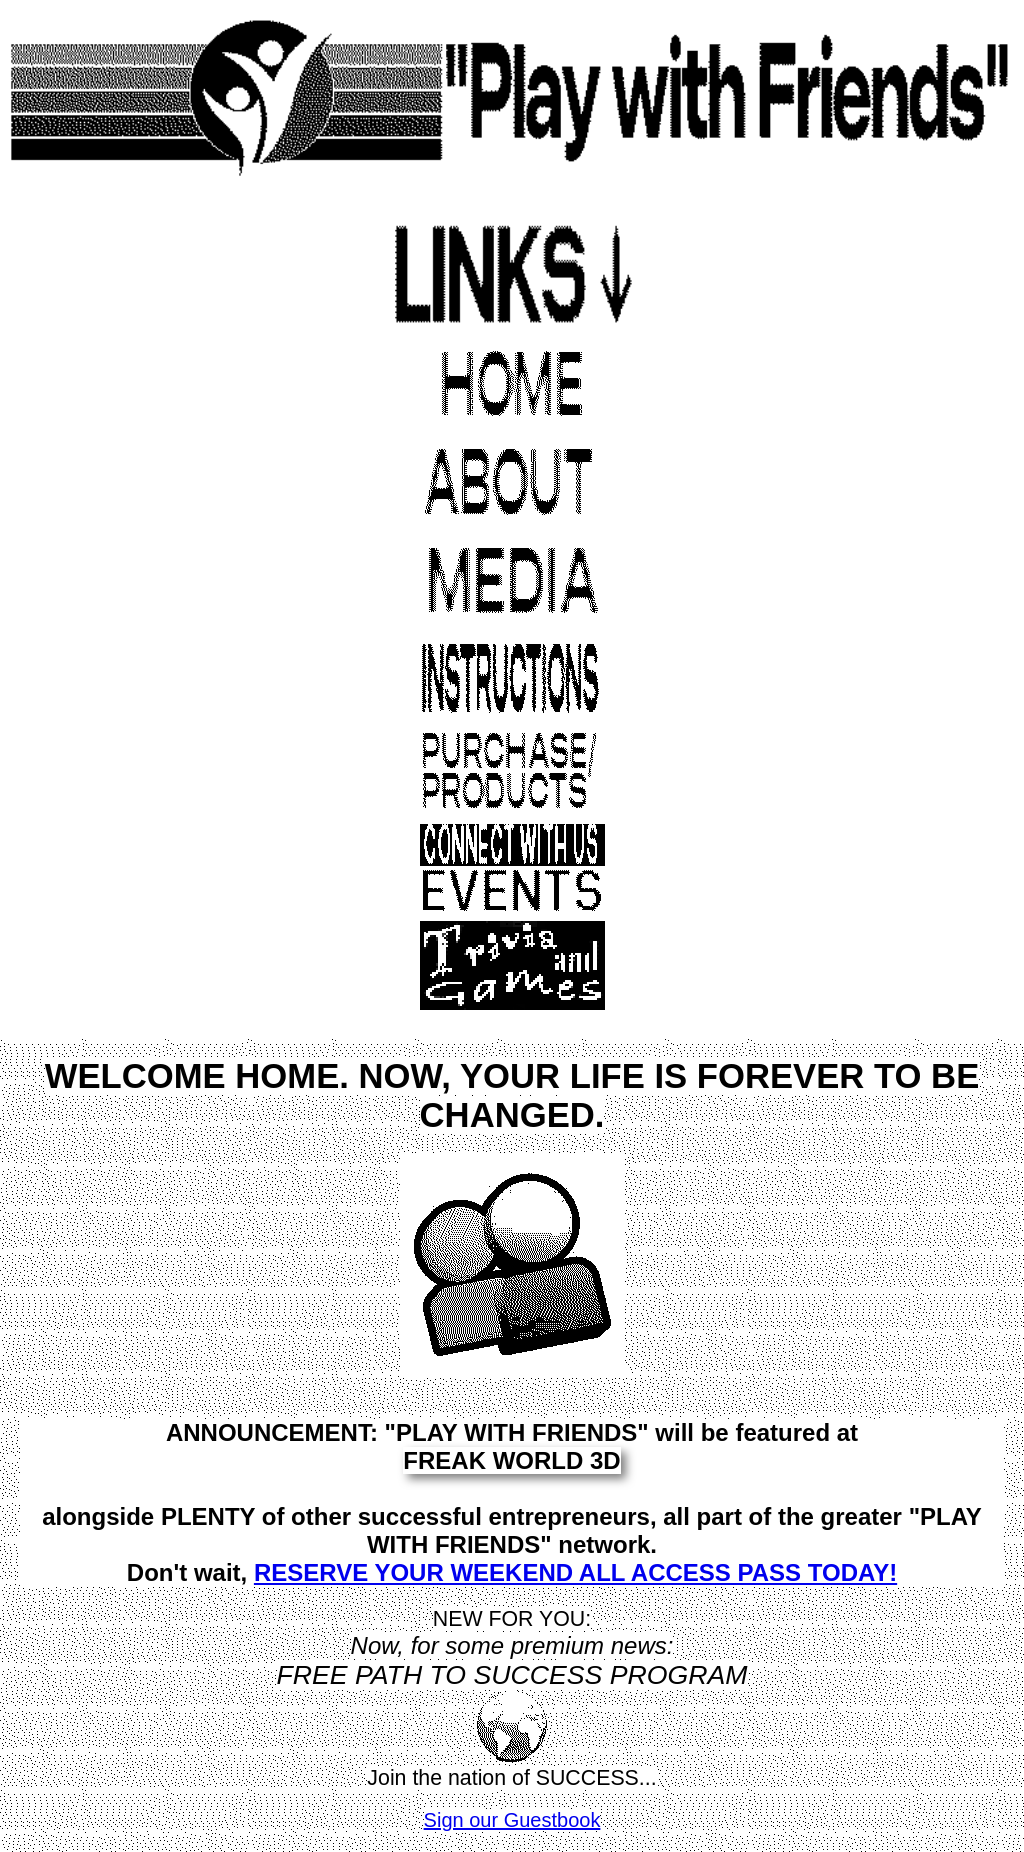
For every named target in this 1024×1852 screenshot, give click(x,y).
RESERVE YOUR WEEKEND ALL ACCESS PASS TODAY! (575, 1572)
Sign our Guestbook (512, 1820)
